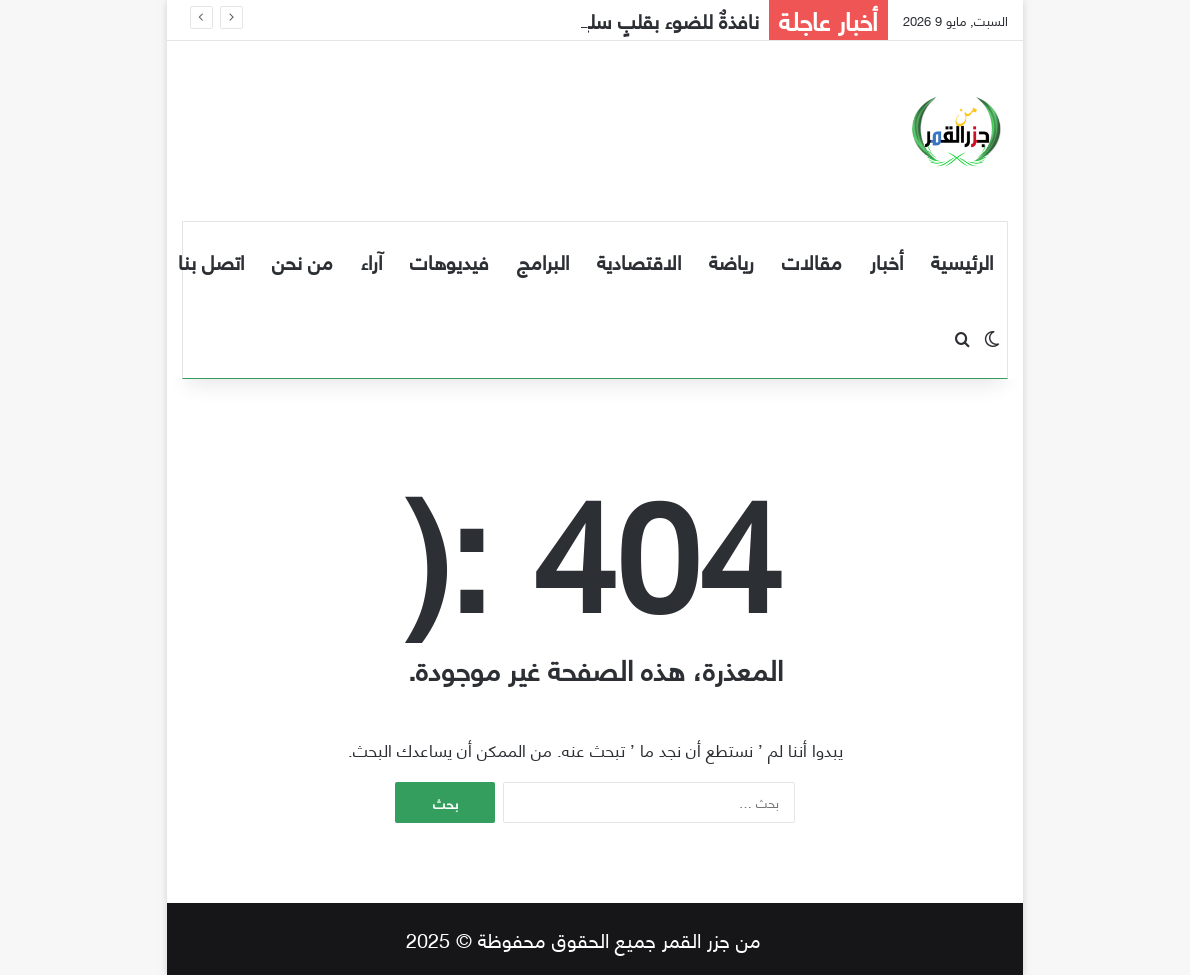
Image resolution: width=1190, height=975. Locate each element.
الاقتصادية (639, 260)
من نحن (302, 260)
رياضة (731, 260)
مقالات (812, 260)
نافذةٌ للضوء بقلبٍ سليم (664, 19)
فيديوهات (449, 260)
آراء (371, 260)
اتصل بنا (211, 260)
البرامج (543, 260)
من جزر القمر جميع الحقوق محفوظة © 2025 (583, 938)
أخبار (886, 260)
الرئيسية (962, 260)
